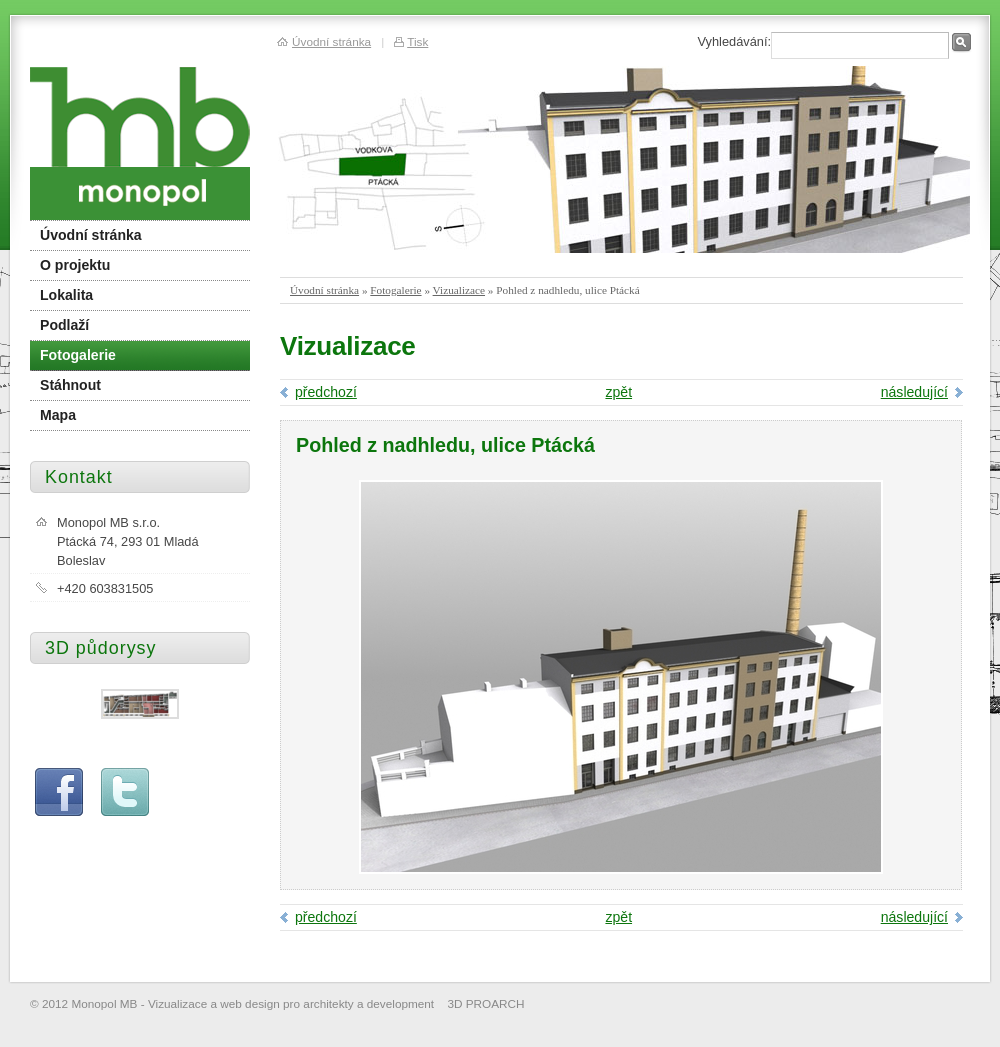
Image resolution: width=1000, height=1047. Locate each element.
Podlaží (64, 325)
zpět (618, 392)
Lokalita (66, 295)
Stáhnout (70, 385)
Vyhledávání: (734, 41)
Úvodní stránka (324, 290)
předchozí (326, 392)
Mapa (58, 415)
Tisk (417, 41)
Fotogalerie (395, 290)
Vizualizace (459, 290)
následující (914, 392)
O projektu (75, 265)
